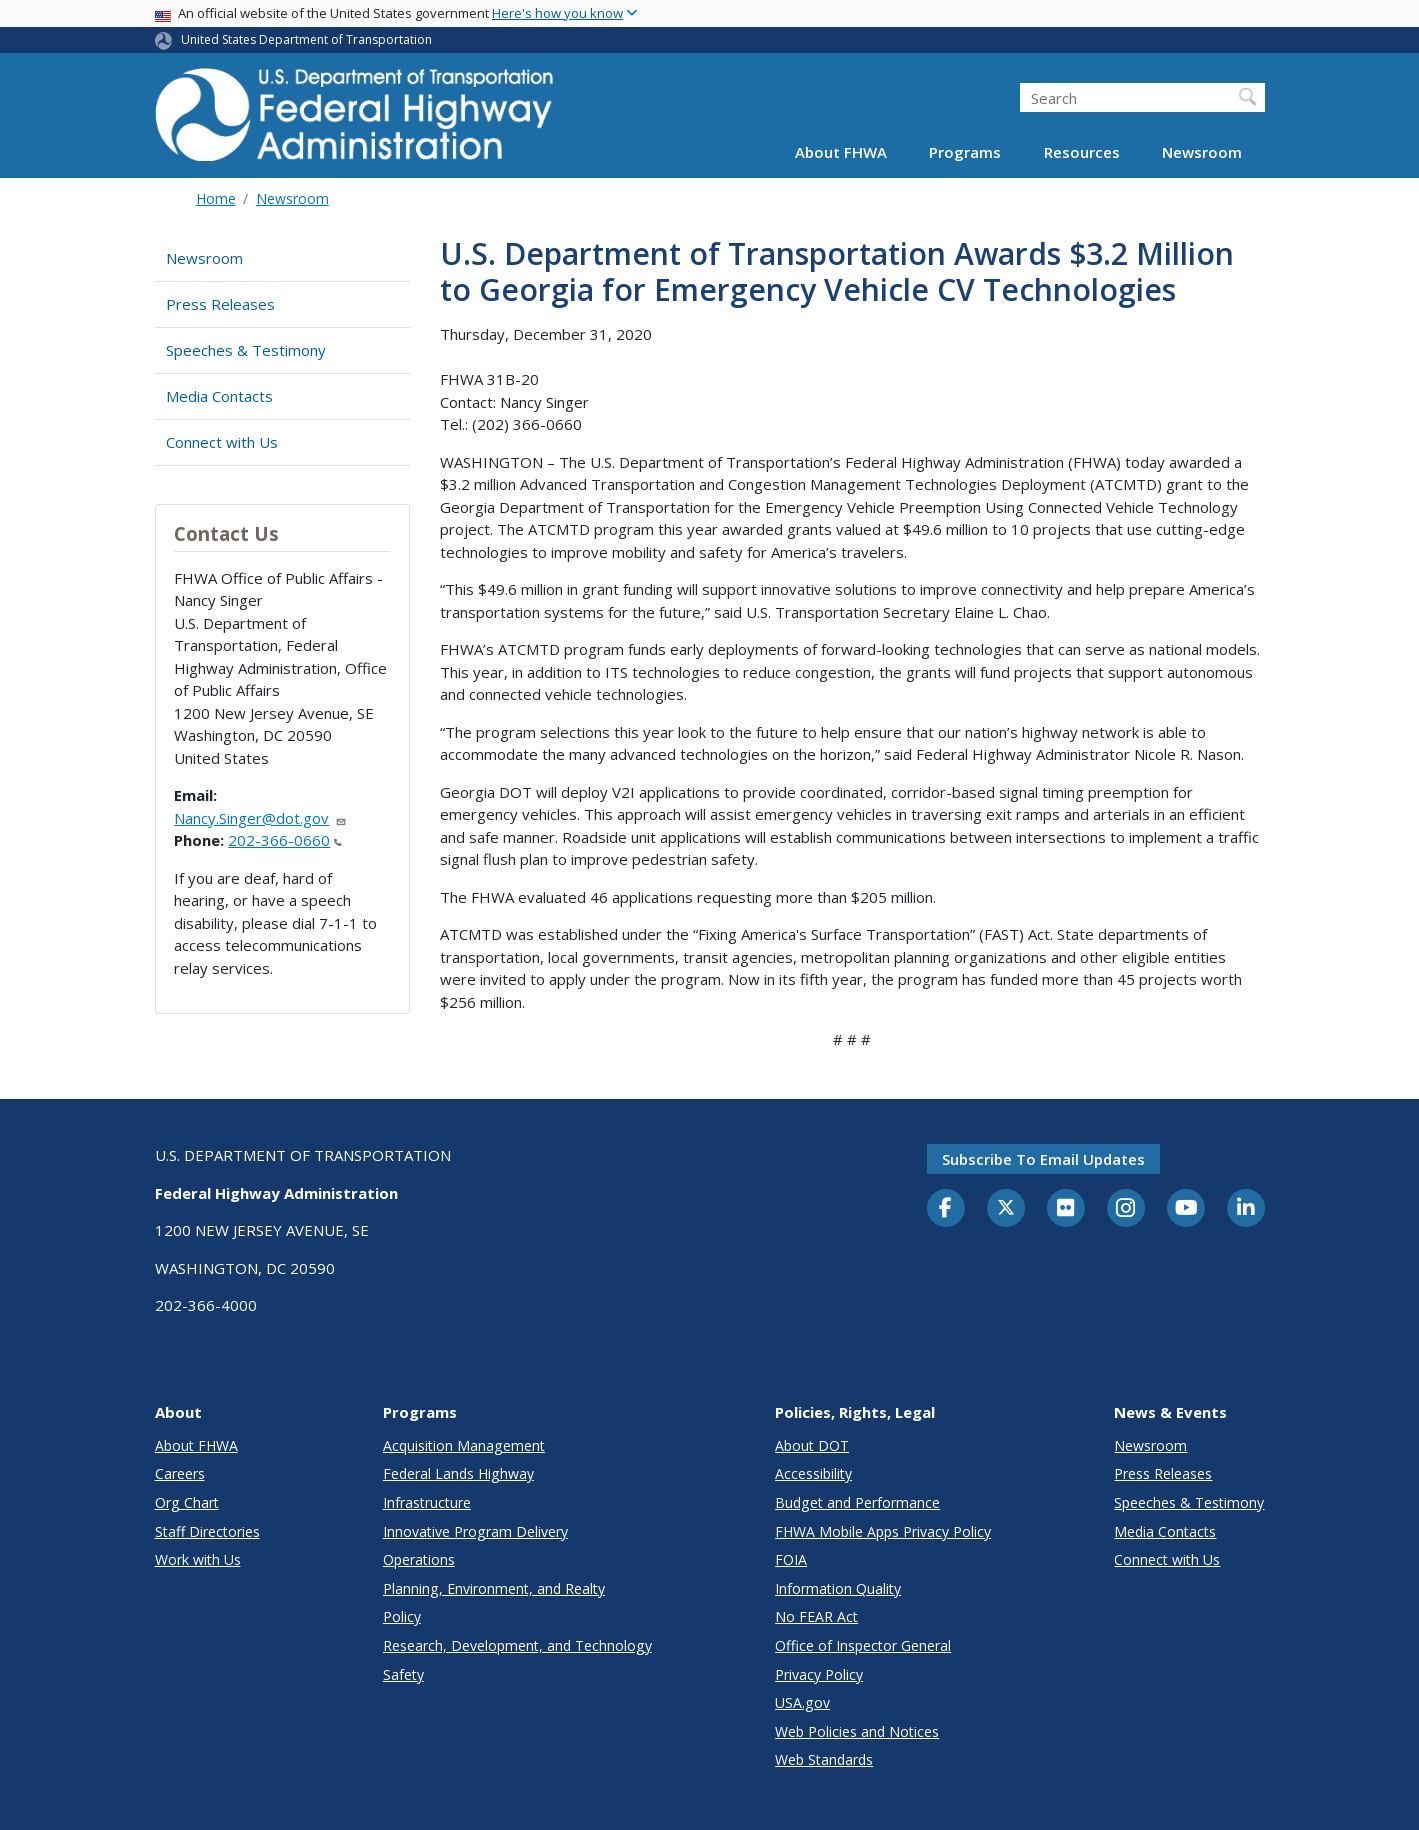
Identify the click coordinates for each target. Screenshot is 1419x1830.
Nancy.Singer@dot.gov (260, 818)
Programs (965, 152)
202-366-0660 (285, 840)
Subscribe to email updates (1043, 1159)
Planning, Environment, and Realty (494, 1588)
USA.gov (802, 1702)
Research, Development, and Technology (517, 1645)
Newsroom (1202, 152)
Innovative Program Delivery (475, 1531)
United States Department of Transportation (306, 39)
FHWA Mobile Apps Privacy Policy (883, 1531)
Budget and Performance (857, 1502)
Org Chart (187, 1502)
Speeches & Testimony (246, 350)
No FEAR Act (816, 1616)
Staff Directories (207, 1531)
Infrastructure (427, 1502)
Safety (403, 1674)
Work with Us (198, 1559)
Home (216, 198)
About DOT (812, 1445)
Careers (180, 1473)
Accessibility (813, 1473)
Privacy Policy (819, 1674)
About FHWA (841, 152)
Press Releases (220, 304)
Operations (419, 1559)
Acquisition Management (464, 1445)
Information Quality (838, 1588)
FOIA (791, 1559)
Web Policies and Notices (857, 1731)
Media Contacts (219, 396)
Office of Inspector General (863, 1645)
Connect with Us (222, 442)
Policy (402, 1616)
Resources (1082, 152)
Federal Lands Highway (458, 1473)
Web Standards (824, 1759)
